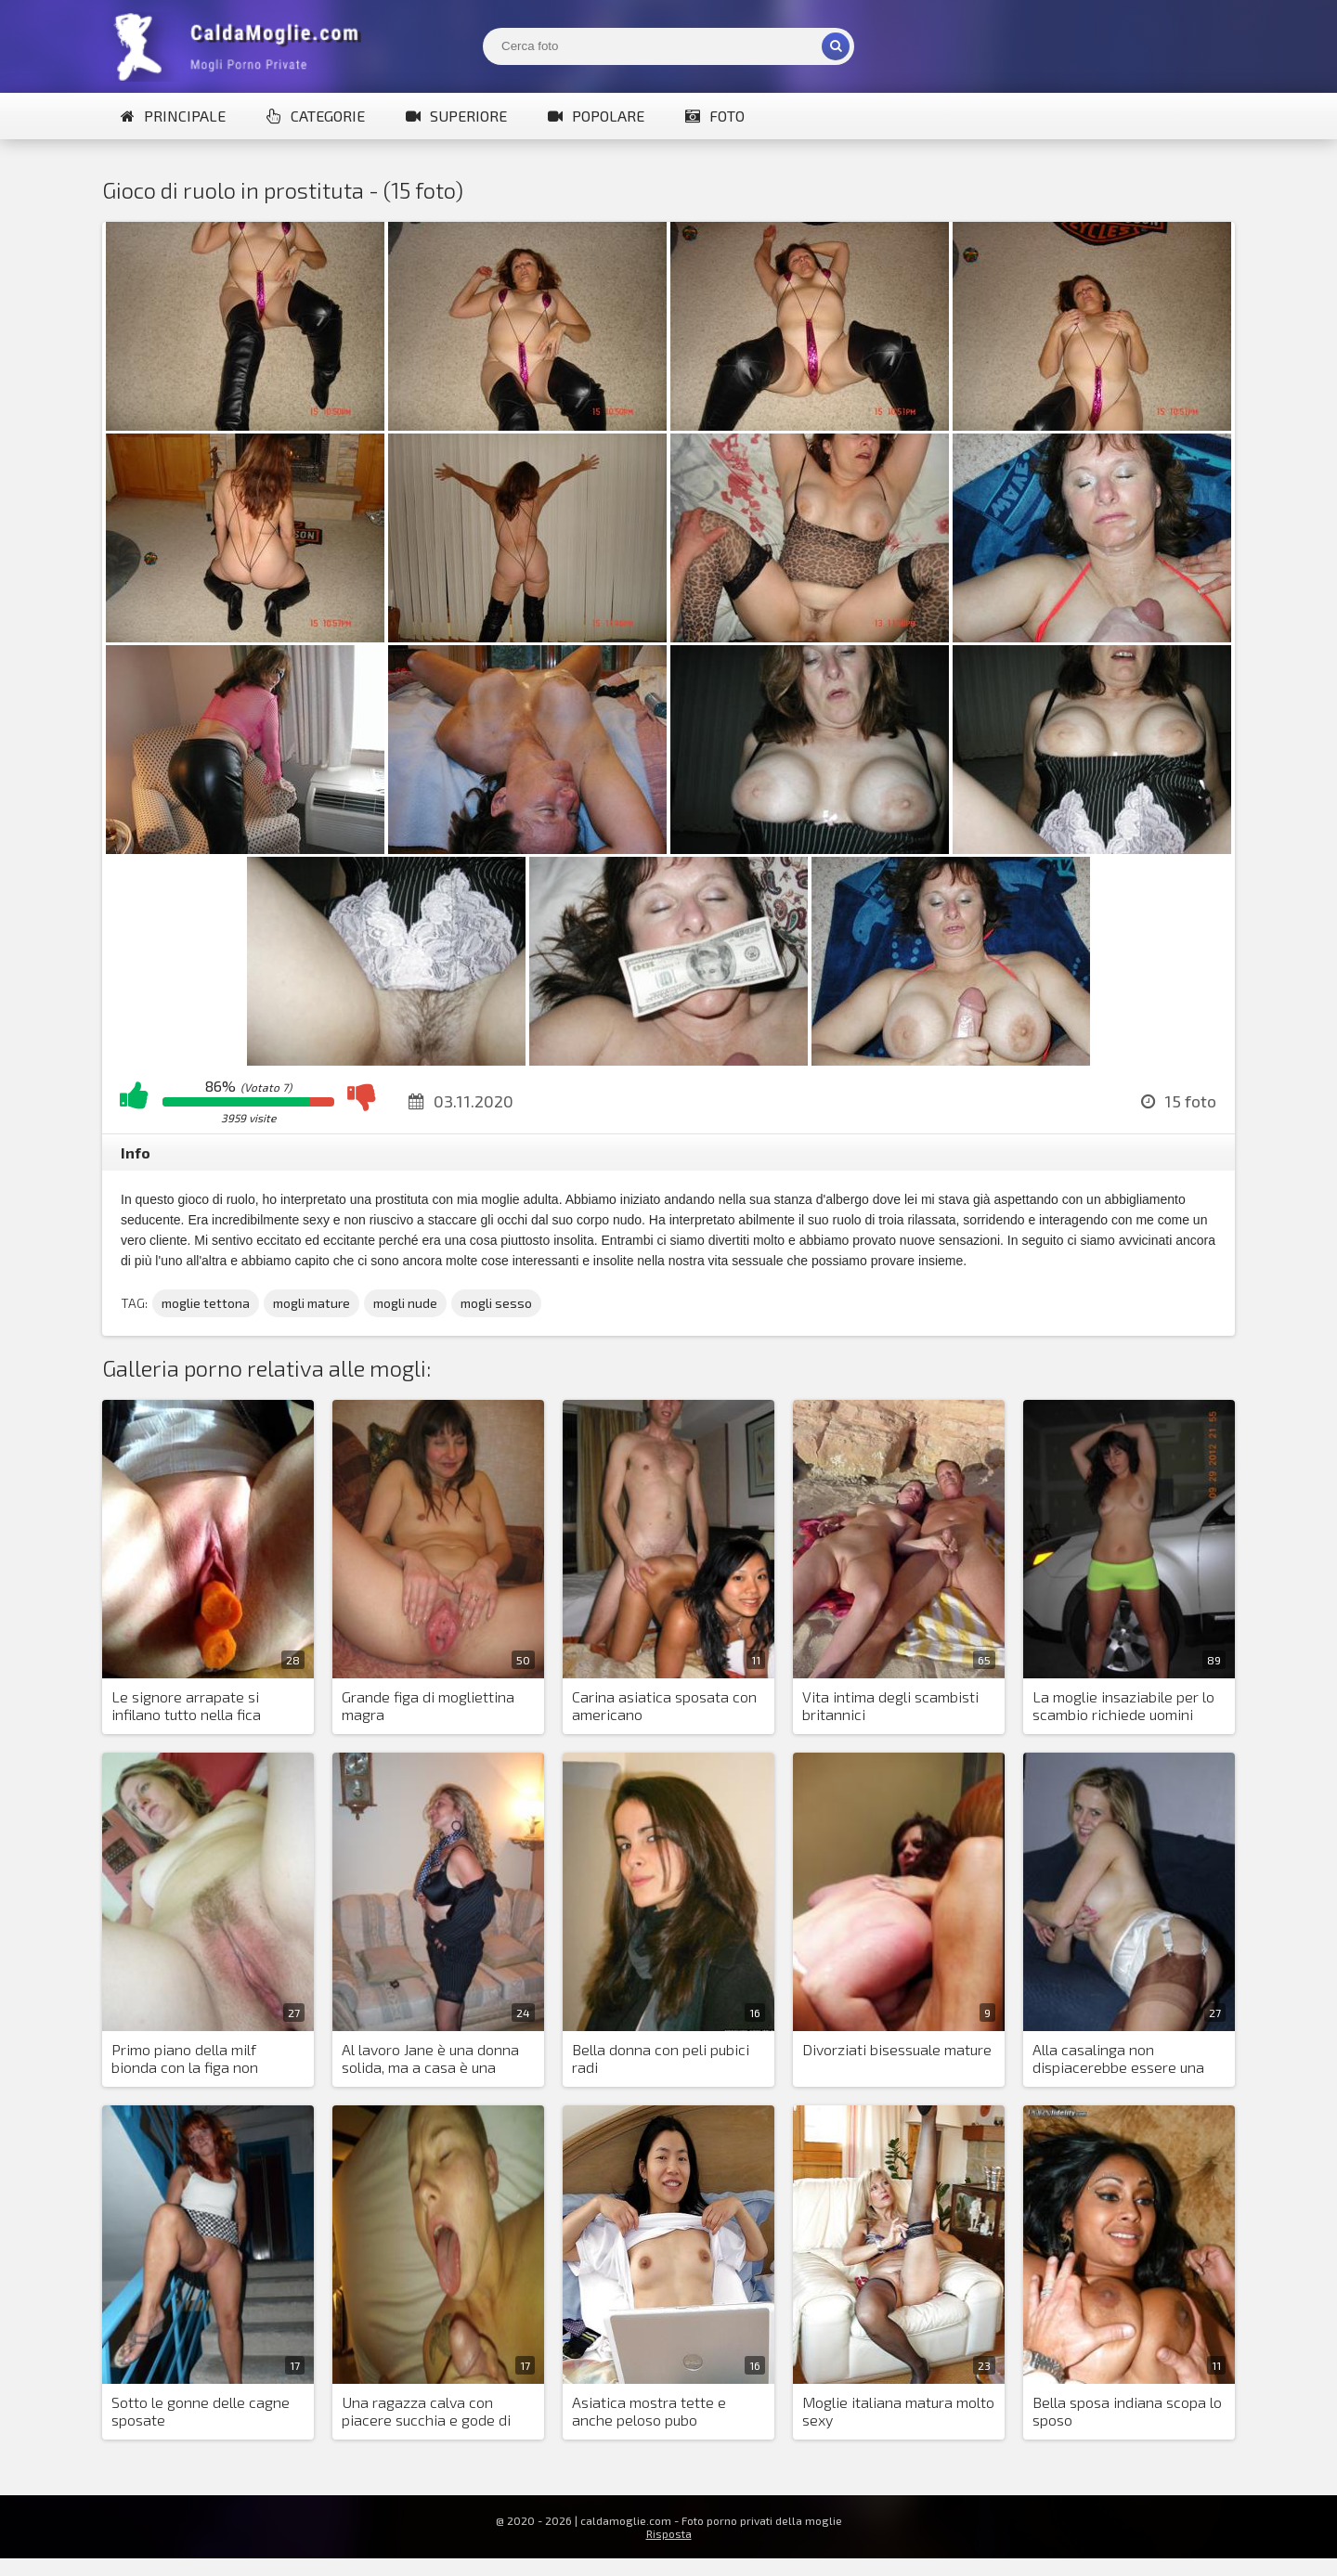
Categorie (315, 115)
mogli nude (405, 1303)
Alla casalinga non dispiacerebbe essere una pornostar (1118, 2059)
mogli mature (311, 1303)
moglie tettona (206, 1303)
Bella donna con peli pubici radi (660, 2058)
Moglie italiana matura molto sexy (898, 2410)
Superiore (456, 115)
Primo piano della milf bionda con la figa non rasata (184, 2059)
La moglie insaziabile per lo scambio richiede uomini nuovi (1123, 1706)
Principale (173, 115)
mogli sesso (496, 1303)
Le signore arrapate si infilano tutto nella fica (186, 1705)
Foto (715, 115)
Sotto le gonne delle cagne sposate (200, 2410)
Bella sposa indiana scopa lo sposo (1127, 2410)
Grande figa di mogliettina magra (428, 1705)
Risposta (669, 2533)
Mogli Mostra (241, 46)
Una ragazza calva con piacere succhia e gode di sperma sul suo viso (426, 2411)
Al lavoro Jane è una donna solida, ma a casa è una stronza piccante (430, 2059)
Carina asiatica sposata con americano (664, 1705)
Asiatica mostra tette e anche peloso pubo (649, 2410)
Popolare (596, 115)
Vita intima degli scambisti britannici (890, 1705)
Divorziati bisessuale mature (897, 2049)
